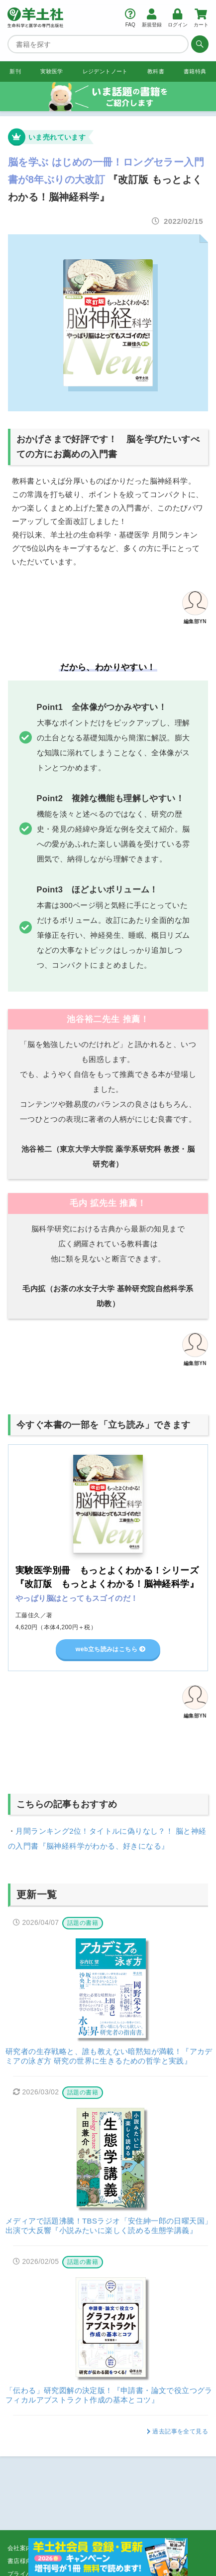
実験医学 (51, 71)
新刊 (15, 71)
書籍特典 (195, 71)
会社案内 (19, 2548)
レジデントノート (105, 71)
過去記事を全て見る (180, 2433)
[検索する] (199, 44)
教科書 (155, 71)
